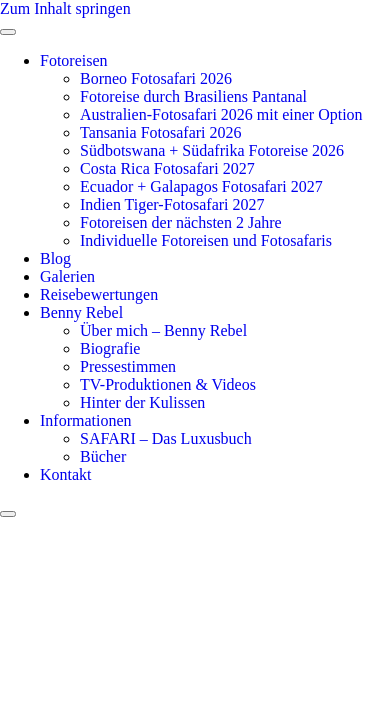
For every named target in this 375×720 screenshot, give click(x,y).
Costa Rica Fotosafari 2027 (167, 168)
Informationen (86, 420)
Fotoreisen (74, 60)
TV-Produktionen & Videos (168, 384)
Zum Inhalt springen (65, 8)
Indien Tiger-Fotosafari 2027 (172, 204)
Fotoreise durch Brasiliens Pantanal (193, 96)
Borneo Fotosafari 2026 (156, 78)
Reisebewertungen (99, 294)
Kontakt (66, 474)
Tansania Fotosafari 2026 (161, 132)
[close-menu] (8, 514)
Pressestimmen (128, 366)
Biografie (110, 348)
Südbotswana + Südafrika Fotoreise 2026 (212, 150)
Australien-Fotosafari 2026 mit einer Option (221, 114)
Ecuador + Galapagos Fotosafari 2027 (201, 186)
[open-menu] (8, 32)
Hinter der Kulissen (142, 402)
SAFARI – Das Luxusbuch (166, 438)
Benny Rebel (81, 312)
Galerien (67, 276)
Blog (55, 258)
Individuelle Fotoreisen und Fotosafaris (206, 240)
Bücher (103, 456)
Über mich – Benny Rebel (163, 330)
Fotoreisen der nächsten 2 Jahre (181, 222)
